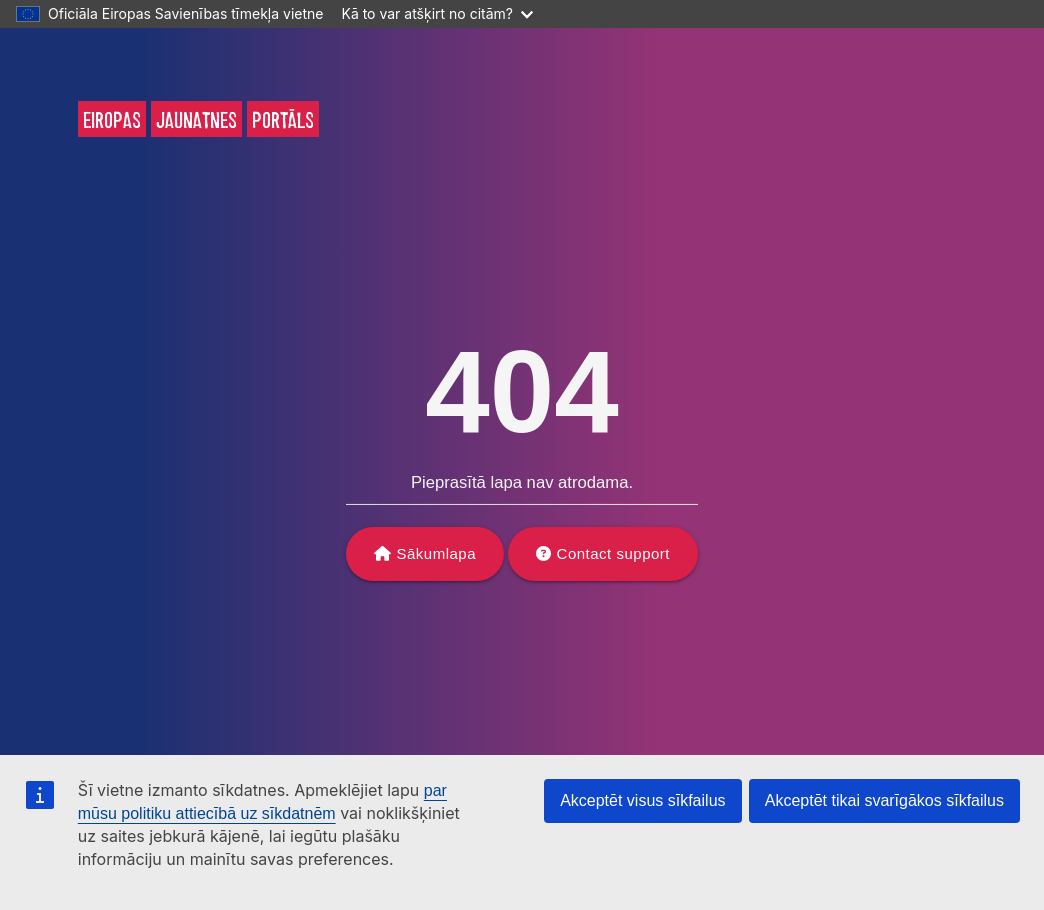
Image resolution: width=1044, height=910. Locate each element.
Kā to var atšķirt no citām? (437, 13)
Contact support (613, 553)
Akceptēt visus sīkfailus (642, 800)
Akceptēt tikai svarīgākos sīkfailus (884, 800)
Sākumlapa (437, 553)
